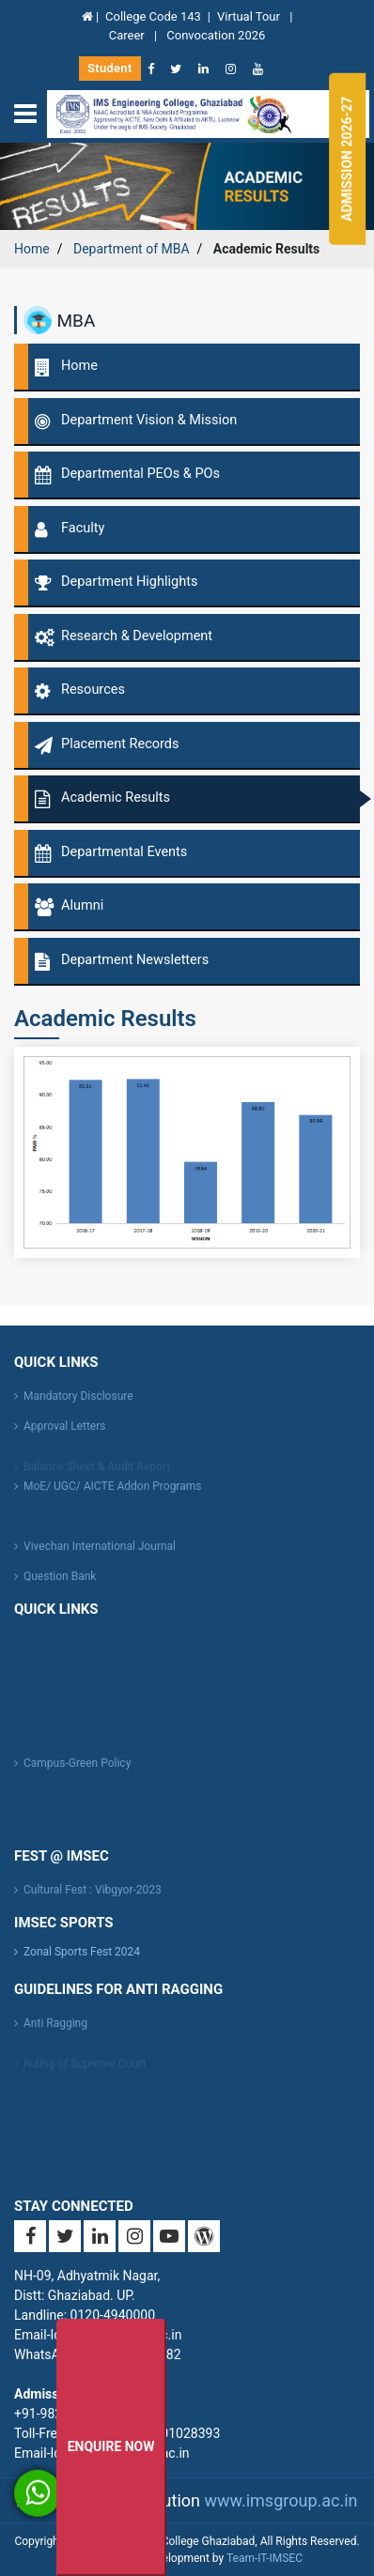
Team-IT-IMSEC (264, 2558)
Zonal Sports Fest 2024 (81, 1951)
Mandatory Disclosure (78, 1401)
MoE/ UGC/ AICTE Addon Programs (112, 1491)
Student (109, 68)
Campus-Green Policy (77, 1768)
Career (128, 35)
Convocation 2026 (215, 35)
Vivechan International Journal (99, 1551)
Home (32, 248)
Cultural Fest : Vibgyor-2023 (92, 1895)
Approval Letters (64, 1431)
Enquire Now (111, 2446)
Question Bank (59, 1581)
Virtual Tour (250, 16)
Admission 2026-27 (346, 159)
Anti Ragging (55, 2028)
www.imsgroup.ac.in (280, 2500)
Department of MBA (131, 248)
